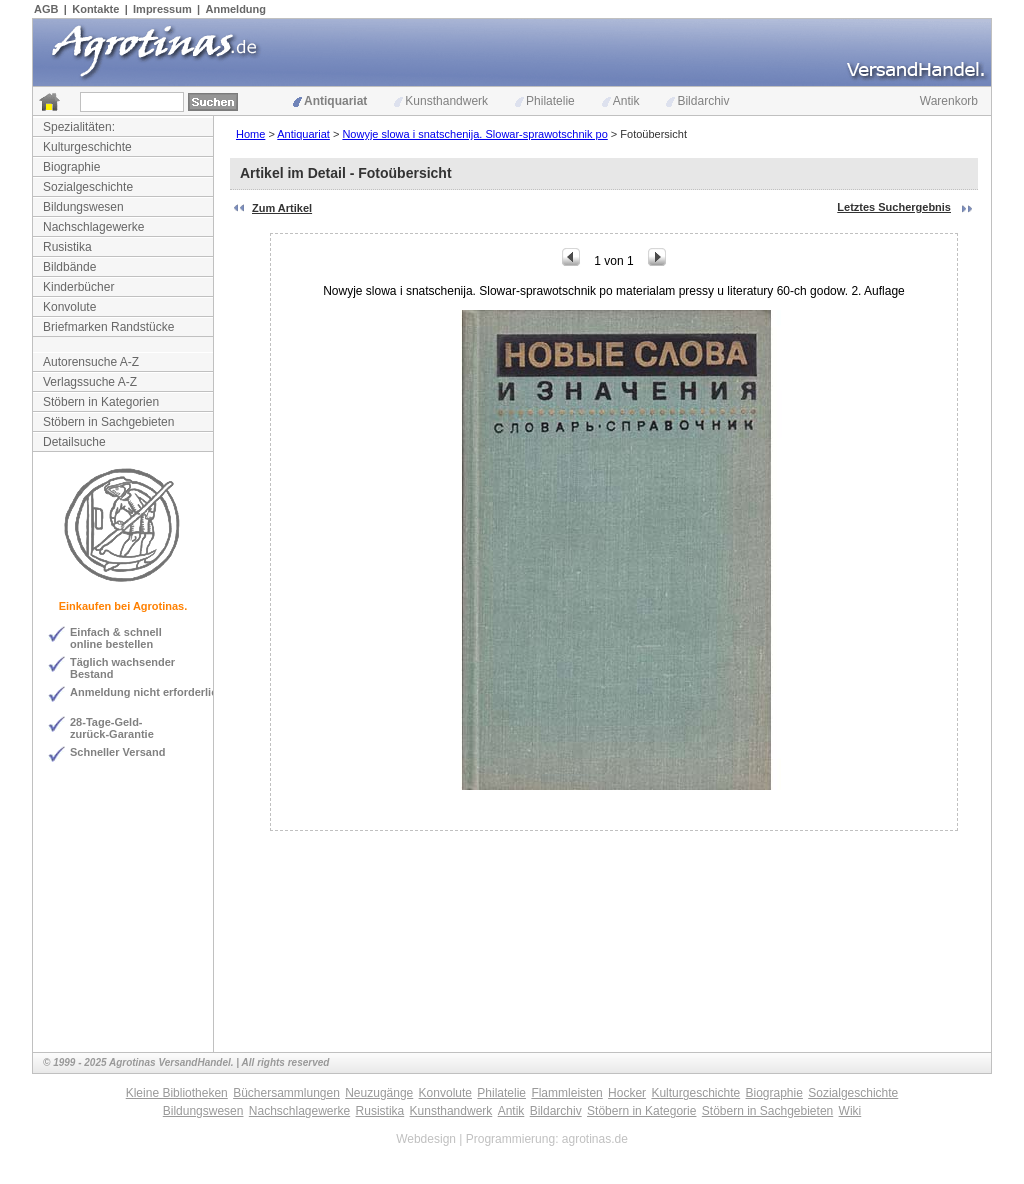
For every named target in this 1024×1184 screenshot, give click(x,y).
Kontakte (95, 9)
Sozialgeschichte (88, 187)
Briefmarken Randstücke (108, 327)
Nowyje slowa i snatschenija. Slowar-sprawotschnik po (474, 134)
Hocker (627, 1093)
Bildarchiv (697, 101)
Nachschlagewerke (93, 227)
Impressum (162, 9)
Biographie (71, 167)
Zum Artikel (282, 208)
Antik (621, 101)
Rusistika (67, 247)
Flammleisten (566, 1093)
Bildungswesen (83, 207)
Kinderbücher (78, 287)
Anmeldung (236, 9)
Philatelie (545, 101)
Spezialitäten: (79, 127)
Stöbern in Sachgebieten (108, 422)
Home (250, 134)
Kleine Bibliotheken (177, 1093)
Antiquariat (330, 101)
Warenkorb (949, 101)
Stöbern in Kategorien (101, 402)
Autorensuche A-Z (91, 362)
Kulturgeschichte (87, 147)
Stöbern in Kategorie (641, 1111)
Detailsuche (74, 442)
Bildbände (69, 267)
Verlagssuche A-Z (90, 382)
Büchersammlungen (286, 1093)
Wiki (850, 1111)
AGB (46, 9)
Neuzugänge (379, 1093)
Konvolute (69, 307)
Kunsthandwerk (441, 101)
